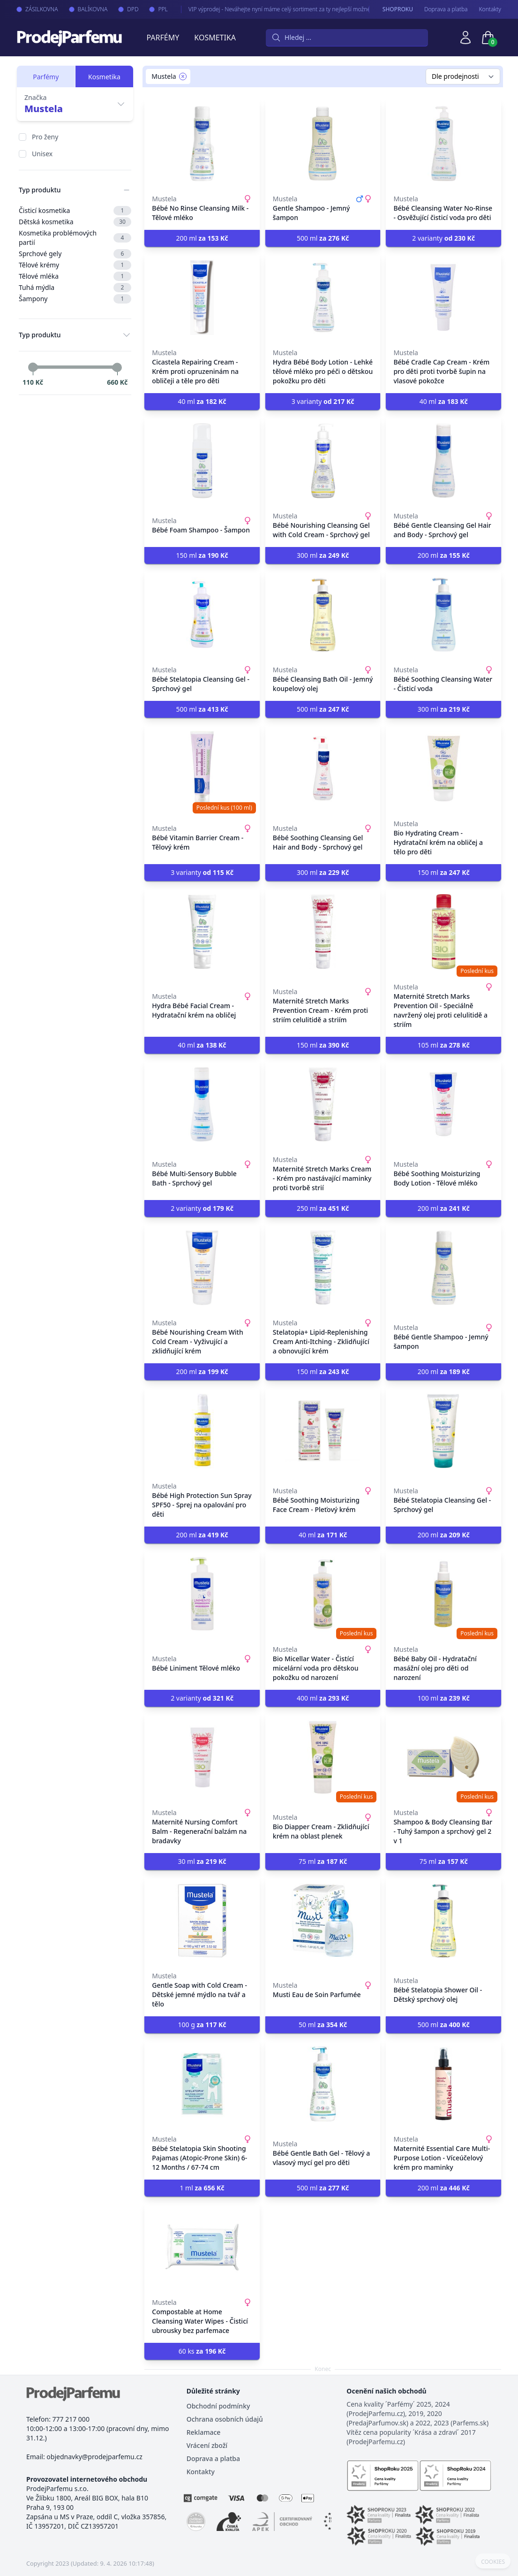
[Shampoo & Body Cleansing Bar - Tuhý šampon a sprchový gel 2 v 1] (443, 1757)
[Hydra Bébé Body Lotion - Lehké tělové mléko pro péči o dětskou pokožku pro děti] (323, 297)
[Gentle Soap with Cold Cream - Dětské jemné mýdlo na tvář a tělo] (202, 1920)
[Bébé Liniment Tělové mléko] (202, 1594)
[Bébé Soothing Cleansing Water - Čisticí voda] (443, 614)
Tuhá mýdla (75, 287)
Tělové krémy (75, 265)
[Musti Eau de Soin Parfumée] (323, 1920)
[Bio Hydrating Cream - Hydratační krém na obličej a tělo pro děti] (443, 768)
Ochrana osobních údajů (225, 2419)
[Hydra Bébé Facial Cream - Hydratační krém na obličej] (202, 931)
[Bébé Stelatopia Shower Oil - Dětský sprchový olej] (443, 1920)
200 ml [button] (202, 238)
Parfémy (162, 37)
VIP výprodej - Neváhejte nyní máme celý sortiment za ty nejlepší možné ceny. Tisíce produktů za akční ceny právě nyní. (311, 9)
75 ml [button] (323, 1861)
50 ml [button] (323, 2024)
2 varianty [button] (443, 238)
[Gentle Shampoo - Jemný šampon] (323, 143)
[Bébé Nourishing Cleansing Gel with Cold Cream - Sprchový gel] (323, 460)
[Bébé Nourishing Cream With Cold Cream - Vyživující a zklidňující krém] (202, 1267)
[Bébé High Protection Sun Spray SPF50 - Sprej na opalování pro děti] (202, 1430)
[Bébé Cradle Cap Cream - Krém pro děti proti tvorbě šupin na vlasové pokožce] (443, 297)
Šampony (75, 299)
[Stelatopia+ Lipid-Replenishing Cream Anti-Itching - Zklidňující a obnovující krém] (323, 1267)
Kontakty (490, 9)
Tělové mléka (75, 276)
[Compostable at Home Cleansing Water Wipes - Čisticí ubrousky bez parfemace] (202, 2247)
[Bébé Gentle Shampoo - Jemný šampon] (443, 1267)
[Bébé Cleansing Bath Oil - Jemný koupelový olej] (323, 614)
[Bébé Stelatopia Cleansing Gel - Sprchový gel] (202, 614)
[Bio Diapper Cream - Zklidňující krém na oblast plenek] (323, 1757)
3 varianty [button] (323, 401)
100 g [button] (202, 2024)
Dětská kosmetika (75, 222)
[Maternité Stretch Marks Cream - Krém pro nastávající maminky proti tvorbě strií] (323, 1104)
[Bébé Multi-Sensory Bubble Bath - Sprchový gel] (202, 1104)
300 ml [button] (323, 555)
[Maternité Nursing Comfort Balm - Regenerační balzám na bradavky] (202, 1757)
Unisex (42, 153)
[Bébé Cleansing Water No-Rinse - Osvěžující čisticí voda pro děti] (443, 143)
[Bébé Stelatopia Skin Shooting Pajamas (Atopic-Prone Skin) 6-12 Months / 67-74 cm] (202, 2083)
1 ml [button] (202, 2187)
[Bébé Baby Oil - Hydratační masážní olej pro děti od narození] (443, 1594)
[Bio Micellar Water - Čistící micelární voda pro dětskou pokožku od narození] (323, 1594)
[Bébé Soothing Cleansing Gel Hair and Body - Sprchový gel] (323, 768)
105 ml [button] (444, 1045)
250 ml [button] (323, 1208)
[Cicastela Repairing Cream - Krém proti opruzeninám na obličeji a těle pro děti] (202, 297)
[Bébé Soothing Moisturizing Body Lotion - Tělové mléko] (443, 1104)
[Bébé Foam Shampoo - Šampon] (202, 460)
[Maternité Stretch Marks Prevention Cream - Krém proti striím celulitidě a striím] (323, 931)
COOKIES (493, 2562)
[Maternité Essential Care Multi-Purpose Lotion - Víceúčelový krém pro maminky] (443, 2083)
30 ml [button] (202, 1861)
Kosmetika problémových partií (75, 237)
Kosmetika (215, 37)
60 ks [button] (202, 2351)
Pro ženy (45, 136)
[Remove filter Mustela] (183, 76)
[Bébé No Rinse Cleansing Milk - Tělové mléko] (202, 143)
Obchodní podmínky (218, 2405)
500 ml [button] (323, 238)
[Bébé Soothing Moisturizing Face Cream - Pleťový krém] (323, 1430)
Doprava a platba (446, 9)
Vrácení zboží (207, 2445)
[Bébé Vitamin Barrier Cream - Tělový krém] (202, 768)
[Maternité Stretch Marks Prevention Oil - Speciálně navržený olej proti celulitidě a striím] (443, 931)
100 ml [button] (444, 1698)
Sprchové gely (75, 253)
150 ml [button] (202, 555)
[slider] (33, 367)
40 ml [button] (202, 401)
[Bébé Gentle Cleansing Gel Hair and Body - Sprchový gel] (443, 460)
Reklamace (204, 2432)
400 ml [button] (323, 1698)
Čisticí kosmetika (75, 210)
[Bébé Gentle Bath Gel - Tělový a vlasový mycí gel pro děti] (323, 2083)
